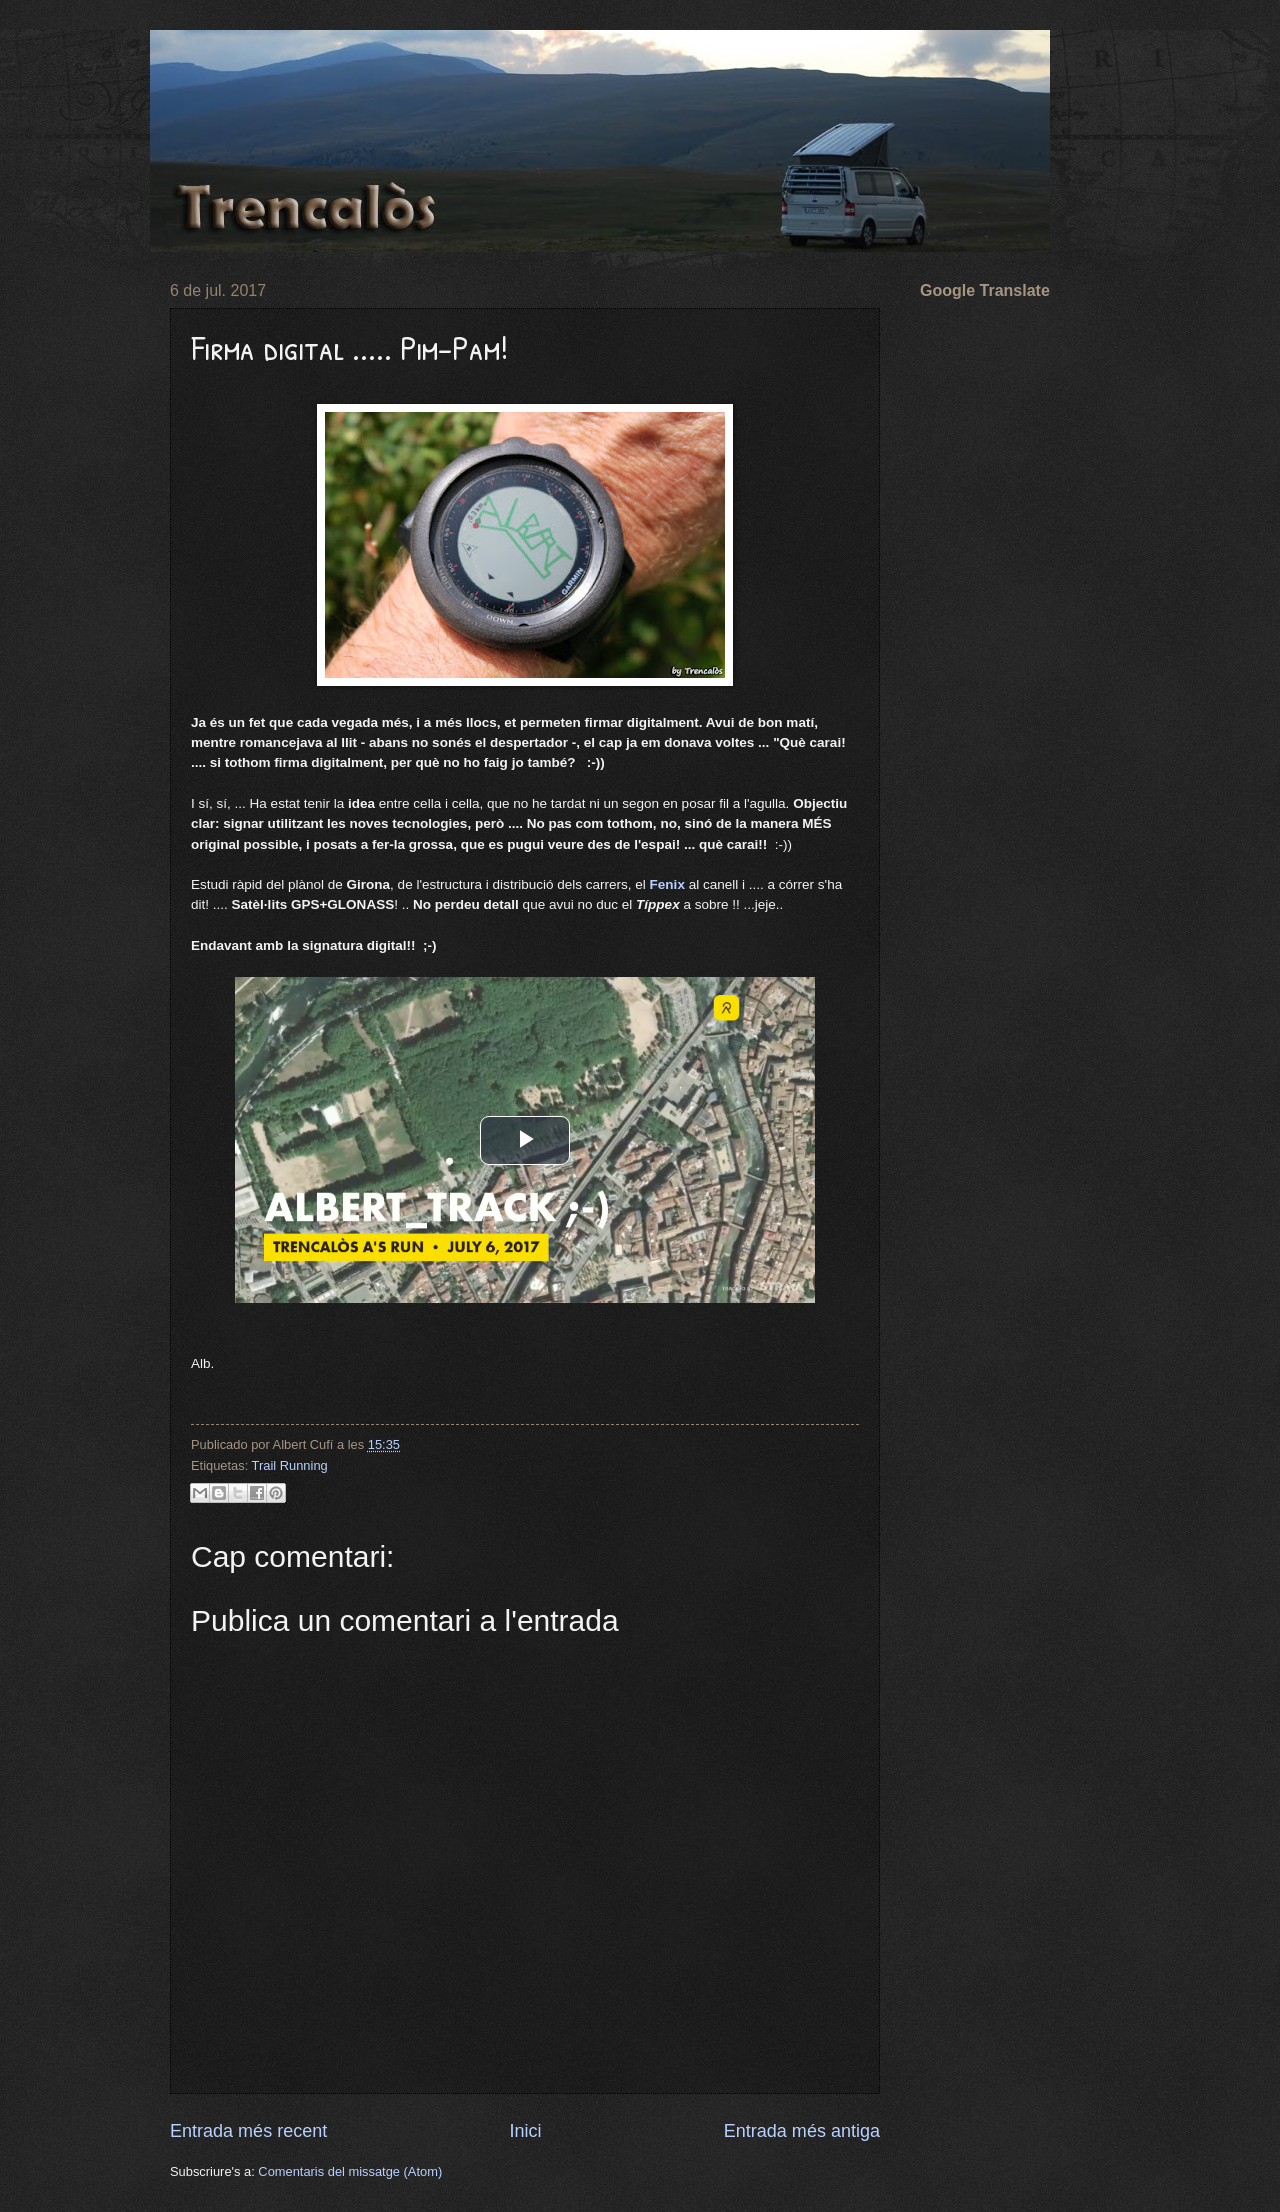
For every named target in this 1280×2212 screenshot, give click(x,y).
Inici (525, 2131)
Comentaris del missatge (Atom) (350, 2171)
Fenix (667, 884)
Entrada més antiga (802, 2131)
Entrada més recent (248, 2131)
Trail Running (290, 1465)
